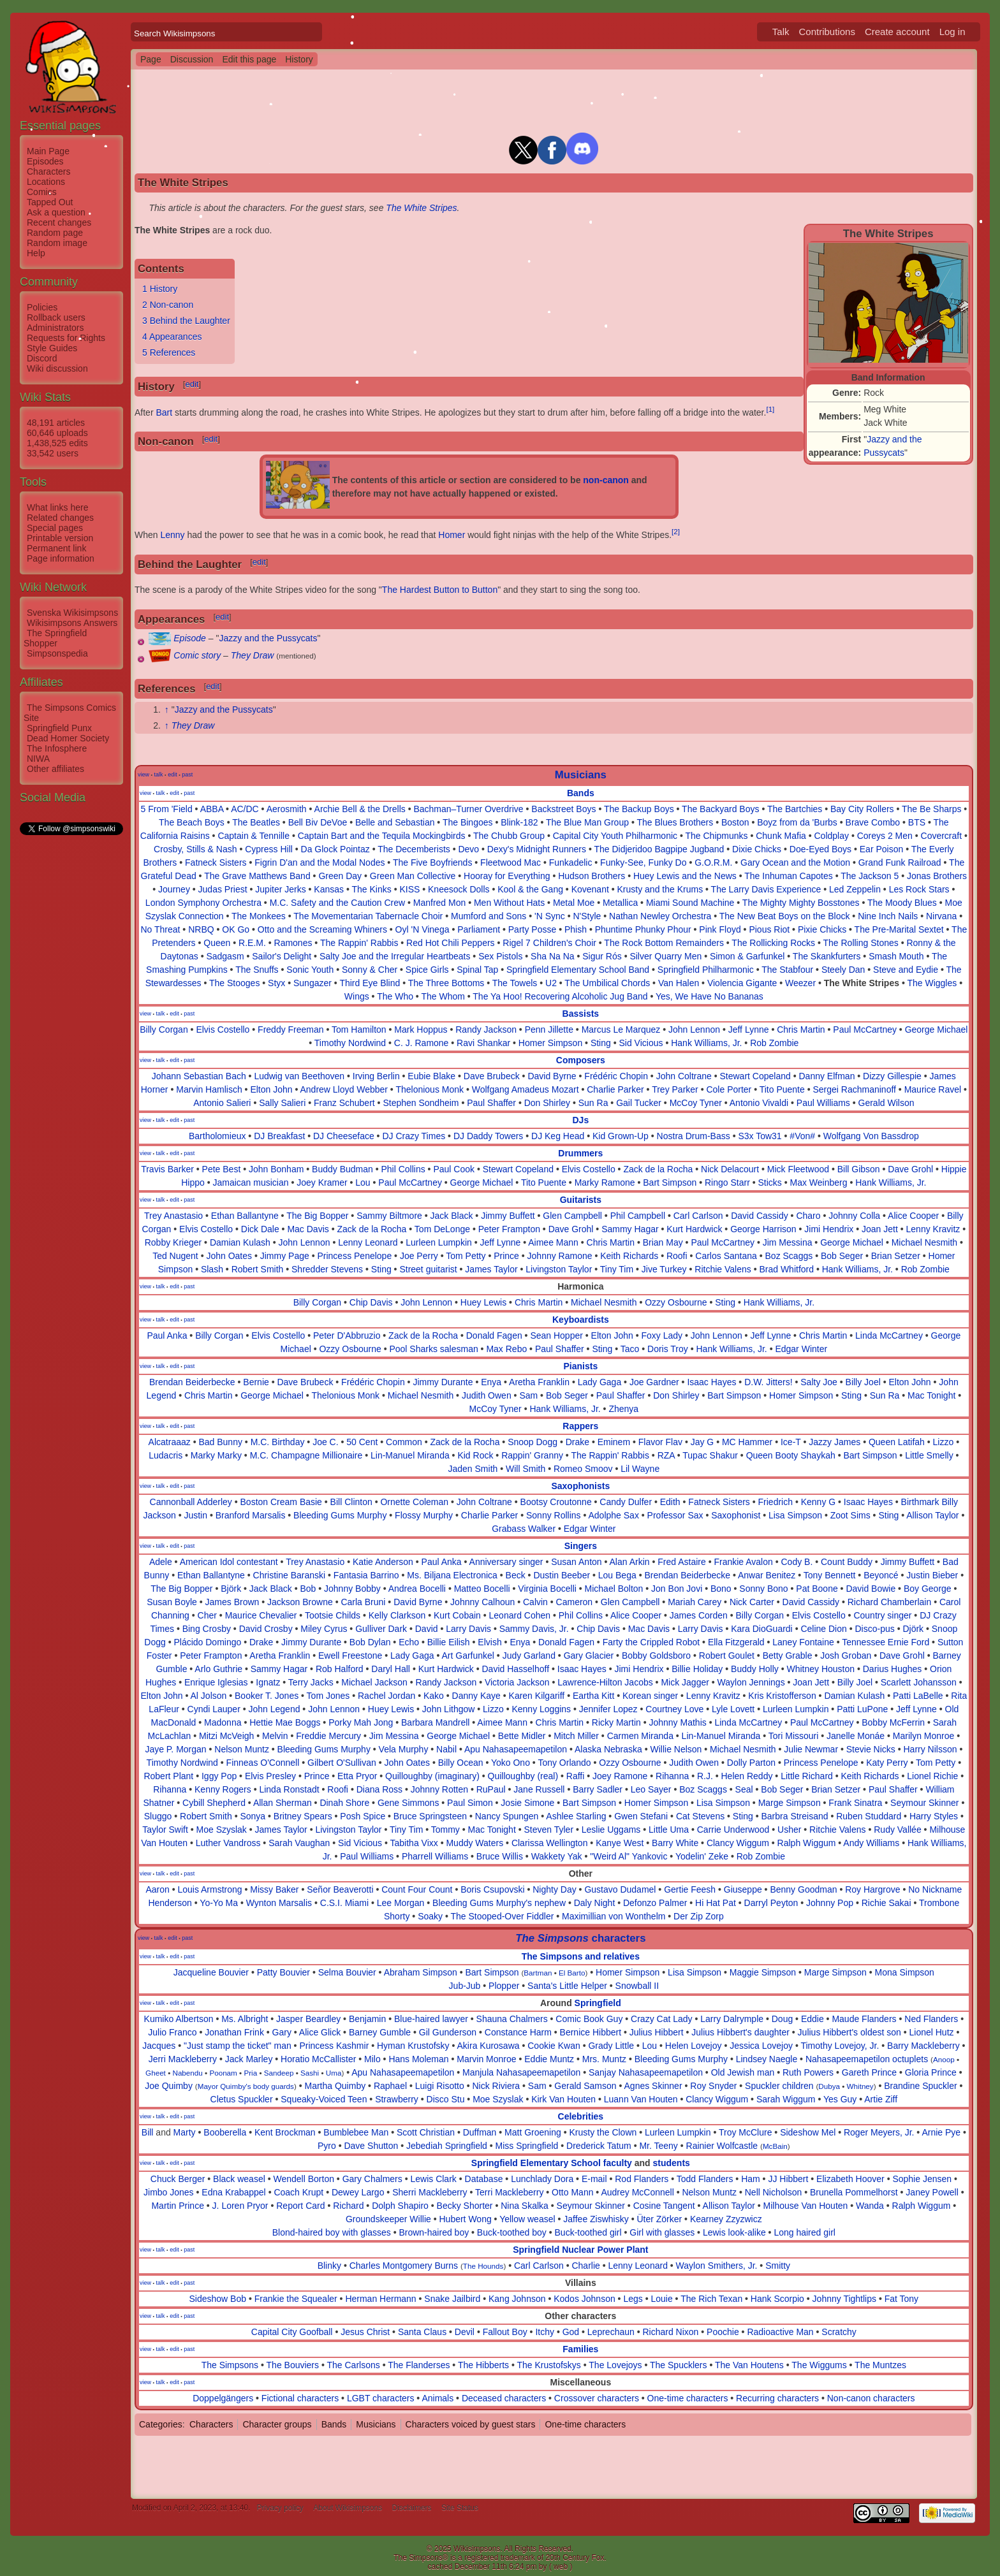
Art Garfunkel (467, 1655)
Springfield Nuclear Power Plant (580, 2250)
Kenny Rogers (223, 1789)
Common (404, 1442)
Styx (276, 983)
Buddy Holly (755, 1669)
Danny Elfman (826, 1076)
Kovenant (590, 889)
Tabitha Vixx (414, 1843)
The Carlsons (353, 2365)
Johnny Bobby (352, 1588)
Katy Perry (887, 1762)
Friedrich (775, 1502)
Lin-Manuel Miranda (410, 1455)
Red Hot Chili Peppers (450, 943)
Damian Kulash (240, 1242)
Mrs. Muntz (604, 2059)
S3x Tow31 (759, 1136)
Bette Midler (522, 1736)
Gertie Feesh (690, 1889)
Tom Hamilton (359, 1029)
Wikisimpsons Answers (72, 623)
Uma (334, 2073)
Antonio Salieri (222, 1103)
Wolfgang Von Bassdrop (871, 1136)
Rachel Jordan (386, 1696)
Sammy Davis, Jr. (534, 1629)
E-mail (594, 2179)
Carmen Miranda (640, 1736)
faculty (617, 2163)
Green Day (340, 876)
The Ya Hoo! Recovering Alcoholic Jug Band (560, 996)
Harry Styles (933, 1816)
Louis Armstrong (209, 1889)
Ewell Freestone (350, 1655)
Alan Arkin (630, 1562)
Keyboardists (580, 1319)
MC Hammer (747, 1442)
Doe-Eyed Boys (820, 849)
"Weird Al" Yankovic (628, 1856)
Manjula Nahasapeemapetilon (521, 2072)
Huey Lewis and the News (685, 876)
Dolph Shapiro (400, 2206)
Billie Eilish (448, 1642)
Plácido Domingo (207, 1642)
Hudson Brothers (591, 876)
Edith (670, 1502)
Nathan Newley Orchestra (660, 916)
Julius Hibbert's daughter (740, 2032)
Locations (46, 182)
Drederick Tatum (598, 2146)
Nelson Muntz (241, 1749)
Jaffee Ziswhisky (595, 2219)
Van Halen (678, 983)
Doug (782, 2019)
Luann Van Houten (641, 2099)
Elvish (489, 1642)
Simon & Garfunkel (747, 956)
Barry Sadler (597, 1789)
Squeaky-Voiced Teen (324, 2099)
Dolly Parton (751, 1762)
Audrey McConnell (637, 2192)
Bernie (255, 1382)
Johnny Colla (854, 1216)
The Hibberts (483, 2365)
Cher (207, 1615)
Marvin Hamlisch (209, 1089)
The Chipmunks (716, 836)
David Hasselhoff (516, 1669)
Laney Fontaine (803, 1642)
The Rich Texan (711, 2299)
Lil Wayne (640, 1469)
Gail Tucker (638, 1103)
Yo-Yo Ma (219, 1903)
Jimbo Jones (168, 2192)
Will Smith (525, 1469)
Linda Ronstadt (289, 1789)
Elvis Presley (270, 1776)
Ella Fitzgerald (736, 1642)
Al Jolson (209, 1696)
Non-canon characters (871, 2398)
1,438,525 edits (57, 443)
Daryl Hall (390, 1669)
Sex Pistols (500, 956)
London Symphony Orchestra (203, 903)
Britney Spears (303, 1816)
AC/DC (245, 809)
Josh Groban (845, 1655)
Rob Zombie (774, 1043)
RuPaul (491, 1789)
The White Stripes (421, 208)
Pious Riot (769, 929)
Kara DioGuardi (762, 1629)
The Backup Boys (639, 809)
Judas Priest (222, 889)
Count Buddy (846, 1562)
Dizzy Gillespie (892, 1076)
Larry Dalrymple (731, 2019)
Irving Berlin (376, 1076)
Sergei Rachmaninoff (853, 1089)
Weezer (800, 983)
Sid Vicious (641, 1043)
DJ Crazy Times (413, 1136)
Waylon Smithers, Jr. (717, 2265)
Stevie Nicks (870, 1749)
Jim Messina (787, 1242)
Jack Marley (249, 2059)
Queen (216, 943)
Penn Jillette (549, 1029)
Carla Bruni (363, 1602)
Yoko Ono (510, 1762)
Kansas (329, 889)
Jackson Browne (300, 1602)
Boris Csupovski (492, 1889)
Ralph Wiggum (806, 1843)
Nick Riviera (496, 2086)
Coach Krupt (298, 2192)
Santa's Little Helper (567, 1986)
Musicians (581, 775)
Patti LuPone (862, 1709)
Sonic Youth (310, 969)
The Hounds (483, 2266)
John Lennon (694, 1029)
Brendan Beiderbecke (192, 1382)
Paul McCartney (865, 1029)
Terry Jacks (311, 1682)
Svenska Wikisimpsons (72, 613)
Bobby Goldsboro (656, 1655)
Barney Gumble (380, 2032)
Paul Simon (470, 1803)
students (671, 2163)
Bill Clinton (351, 1502)
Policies (42, 307)
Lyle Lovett (733, 1709)
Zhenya (623, 1409)
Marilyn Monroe (923, 1736)
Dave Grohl (910, 1169)
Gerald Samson (585, 2086)
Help (36, 253)
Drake (577, 1442)
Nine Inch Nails (888, 916)
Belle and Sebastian (395, 822)
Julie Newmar (811, 1749)
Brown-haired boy (434, 2232)
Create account (897, 31)
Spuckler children (779, 2086)
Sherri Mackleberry (429, 2192)
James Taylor (491, 1269)
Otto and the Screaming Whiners (322, 929)
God (570, 2332)
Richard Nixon (670, 2332)
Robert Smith (258, 1269)
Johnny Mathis (677, 1722)
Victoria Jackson (517, 1682)
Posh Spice (362, 1816)
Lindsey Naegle (767, 2059)
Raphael (390, 2086)
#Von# (802, 1136)
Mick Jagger (685, 1682)
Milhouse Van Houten (805, 2206)
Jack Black (451, 1216)
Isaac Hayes (711, 1382)
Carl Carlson (698, 1216)
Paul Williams (823, 1103)
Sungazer (312, 983)
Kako (433, 1696)
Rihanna (672, 1776)
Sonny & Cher (369, 969)
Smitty (777, 2265)
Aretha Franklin (539, 1382)
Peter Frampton (509, 1229)
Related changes (60, 518)
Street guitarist (428, 1269)
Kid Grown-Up (620, 1136)
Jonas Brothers (937, 876)
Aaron (157, 1889)
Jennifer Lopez (608, 1709)
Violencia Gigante (742, 983)
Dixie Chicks (756, 849)
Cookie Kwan (553, 2046)
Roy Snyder (713, 2086)
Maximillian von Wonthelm (613, 1916)
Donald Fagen (494, 1335)
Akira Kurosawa (488, 2046)
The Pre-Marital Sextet (899, 929)
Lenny (172, 535)
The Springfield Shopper (55, 638)
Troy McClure (745, 2132)
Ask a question (56, 212)
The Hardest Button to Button (439, 590)
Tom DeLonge (442, 1229)
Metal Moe (573, 903)
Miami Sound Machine (690, 903)
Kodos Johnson (584, 2299)
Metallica (620, 903)
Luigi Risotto (439, 2086)
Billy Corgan (164, 1029)
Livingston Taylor (559, 1269)
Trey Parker (675, 1089)
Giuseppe (743, 1889)
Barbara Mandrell (435, 1722)
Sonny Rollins (553, 1515)
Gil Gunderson (447, 2032)
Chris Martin (801, 1029)
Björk (231, 1588)
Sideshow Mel (807, 2132)
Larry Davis (468, 1629)
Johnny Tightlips (844, 2299)
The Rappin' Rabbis (359, 943)
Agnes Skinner (653, 2086)
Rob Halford (340, 1669)
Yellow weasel (527, 2219)
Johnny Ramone (559, 1256)
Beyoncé (881, 1575)
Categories (160, 2424)
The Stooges (234, 983)
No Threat (160, 929)
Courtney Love (674, 1709)
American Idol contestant (229, 1562)
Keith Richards (629, 1256)
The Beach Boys (191, 822)
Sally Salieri (282, 1103)
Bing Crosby (206, 1629)
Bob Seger (842, 1256)
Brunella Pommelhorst (854, 2192)
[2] (676, 531)
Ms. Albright (244, 2019)
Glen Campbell (572, 1216)
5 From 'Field (166, 809)
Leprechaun (611, 2332)
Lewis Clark (433, 2179)
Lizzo (943, 1442)
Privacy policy (279, 2507)
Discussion (192, 59)
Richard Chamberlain (890, 1602)
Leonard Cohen (520, 1615)
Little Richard (807, 1776)
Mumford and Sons (488, 916)
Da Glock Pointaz (335, 849)
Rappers (580, 1426)
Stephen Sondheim (421, 1103)
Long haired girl (804, 2232)
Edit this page (249, 59)
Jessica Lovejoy (761, 2046)
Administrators (55, 328)
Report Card (300, 2206)
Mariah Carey (694, 1602)
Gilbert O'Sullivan (341, 1762)
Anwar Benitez (766, 1575)
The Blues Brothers (674, 822)
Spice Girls (427, 969)
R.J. (705, 1776)
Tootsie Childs (332, 1615)
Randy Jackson (486, 1029)
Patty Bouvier (283, 1972)
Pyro (327, 2146)
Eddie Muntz (549, 2059)
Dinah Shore (344, 1803)
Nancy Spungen (507, 1816)
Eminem (614, 1442)
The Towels (515, 983)
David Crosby (266, 1629)
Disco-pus (874, 1629)
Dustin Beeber (561, 1575)
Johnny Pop (829, 1903)
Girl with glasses (662, 2232)
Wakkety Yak (556, 1856)
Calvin (535, 1602)
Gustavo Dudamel (620, 1889)
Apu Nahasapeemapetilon (515, 1749)
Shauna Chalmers (512, 2019)
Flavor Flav (660, 1442)
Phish (575, 929)
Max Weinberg (819, 1182)
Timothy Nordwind (350, 1043)
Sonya (252, 1816)
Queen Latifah (897, 1442)
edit (191, 384)
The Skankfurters (827, 956)
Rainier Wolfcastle (722, 2146)
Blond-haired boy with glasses (331, 2232)
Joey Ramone (619, 1776)
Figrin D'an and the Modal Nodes (319, 862)
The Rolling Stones (860, 943)
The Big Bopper (317, 1216)
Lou (362, 1182)
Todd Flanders (705, 2179)
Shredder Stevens (327, 1269)
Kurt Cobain (457, 1615)
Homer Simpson (550, 1043)
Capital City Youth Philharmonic (615, 836)
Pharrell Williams (435, 1856)
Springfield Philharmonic (706, 969)
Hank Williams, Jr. (706, 1043)
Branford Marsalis (251, 1515)
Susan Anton (576, 1562)
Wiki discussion (57, 368)
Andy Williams (871, 1843)
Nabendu (187, 2073)
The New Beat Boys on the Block (784, 916)
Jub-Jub (465, 1986)
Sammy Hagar (629, 1229)
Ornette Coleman (414, 1502)
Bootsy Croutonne (556, 1502)
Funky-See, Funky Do (643, 862)
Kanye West (619, 1843)
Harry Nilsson (930, 1749)
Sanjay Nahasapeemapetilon (646, 2072)
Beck (516, 1575)
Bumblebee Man (355, 2132)
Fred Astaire (681, 1562)
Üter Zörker (659, 2219)
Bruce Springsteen (430, 1816)
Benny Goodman (803, 1889)
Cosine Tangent (664, 2206)
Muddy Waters (474, 1843)
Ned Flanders (931, 2019)
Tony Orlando (564, 1762)
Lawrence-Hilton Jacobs (604, 1682)
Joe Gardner (654, 1382)
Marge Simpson (789, 1803)
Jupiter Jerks (280, 889)
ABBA (212, 809)
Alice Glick (320, 2032)
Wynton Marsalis (279, 1903)
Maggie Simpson (763, 1972)
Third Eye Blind (369, 983)
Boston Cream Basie (281, 1502)
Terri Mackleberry (509, 2192)
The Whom (442, 996)
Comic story (197, 655)
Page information (60, 558)
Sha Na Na (552, 956)
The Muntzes (880, 2365)
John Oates (229, 1256)
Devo (468, 849)
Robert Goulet (726, 1655)
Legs (632, 2299)
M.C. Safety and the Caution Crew (337, 903)
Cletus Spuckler (241, 2099)
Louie (661, 2299)
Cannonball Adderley (191, 1502)
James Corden (699, 1615)
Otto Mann (572, 2192)
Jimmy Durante (443, 1382)
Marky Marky (216, 1455)
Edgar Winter (801, 1349)
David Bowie (870, 1588)
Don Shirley (547, 1103)
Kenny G (818, 1502)
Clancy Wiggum (738, 1843)
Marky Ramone (605, 1182)
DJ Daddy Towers (488, 1136)
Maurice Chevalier (261, 1615)
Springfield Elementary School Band (577, 969)
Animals (437, 2398)
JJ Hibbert (788, 2179)
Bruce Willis (499, 1856)
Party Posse (532, 929)
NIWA (38, 758)
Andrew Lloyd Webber (343, 1089)
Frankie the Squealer (295, 2299)
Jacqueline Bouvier (211, 1972)
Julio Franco (172, 2032)
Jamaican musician (250, 1182)
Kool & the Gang (530, 889)
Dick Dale (260, 1229)
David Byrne (551, 1076)
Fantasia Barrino (366, 1575)
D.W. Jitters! (768, 1382)
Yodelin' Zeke (701, 1856)
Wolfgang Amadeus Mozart (525, 1089)
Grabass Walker (523, 1529)
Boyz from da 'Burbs (797, 822)
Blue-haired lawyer (431, 2019)
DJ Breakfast (279, 1136)
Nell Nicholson (773, 2192)
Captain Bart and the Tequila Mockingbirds (382, 836)
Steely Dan (843, 969)
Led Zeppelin (855, 889)
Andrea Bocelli (417, 1588)
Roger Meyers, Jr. (879, 2132)
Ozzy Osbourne (676, 1302)
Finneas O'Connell (263, 1762)
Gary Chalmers (372, 2179)
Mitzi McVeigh (226, 1736)
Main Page (48, 151)
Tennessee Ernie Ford (885, 1642)
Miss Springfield (527, 2146)
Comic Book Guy (588, 2019)
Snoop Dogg (532, 1442)
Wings (356, 996)
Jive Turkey (664, 1269)
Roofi (677, 1256)
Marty (184, 2132)
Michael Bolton (614, 1588)
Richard (348, 2206)
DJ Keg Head (557, 1136)
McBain (775, 2146)
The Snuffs (256, 969)
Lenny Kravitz (933, 1229)
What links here (57, 507)
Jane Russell (538, 1789)
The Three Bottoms (446, 983)
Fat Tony (901, 2299)
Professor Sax (675, 1515)
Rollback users (56, 317)
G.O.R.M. (713, 862)
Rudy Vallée (897, 1829)
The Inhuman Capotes (788, 876)
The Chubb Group (509, 836)
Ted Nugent (175, 1256)
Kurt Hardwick (694, 1229)
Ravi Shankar (483, 1043)
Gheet (155, 2073)
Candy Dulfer (625, 1502)
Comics (42, 192)
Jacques (158, 2046)
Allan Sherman (282, 1803)
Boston (735, 822)
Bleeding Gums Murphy (339, 1515)
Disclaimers (412, 2507)
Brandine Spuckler (920, 2086)
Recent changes (59, 222)
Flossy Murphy (424, 1515)
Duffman (480, 2132)
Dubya (829, 2086)
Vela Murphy (404, 1749)
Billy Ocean (460, 1762)
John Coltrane (684, 1076)
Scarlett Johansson (919, 1682)
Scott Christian (426, 2132)
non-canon (606, 480)
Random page (55, 233)
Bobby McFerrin (893, 1722)
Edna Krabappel (233, 2192)
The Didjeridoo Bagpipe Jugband (659, 849)
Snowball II (637, 1986)
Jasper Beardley (308, 2019)
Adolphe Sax (614, 1515)
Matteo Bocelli (482, 1588)
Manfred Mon (439, 903)
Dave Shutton (371, 2146)
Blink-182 (519, 822)
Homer (451, 535)
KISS (409, 889)
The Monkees (259, 916)
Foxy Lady (661, 1335)
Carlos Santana (726, 1256)
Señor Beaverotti (340, 1889)
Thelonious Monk (429, 1089)
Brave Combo (873, 822)
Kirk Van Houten (563, 2099)
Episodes (45, 161)
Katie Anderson (383, 1562)
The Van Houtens (749, 2365)
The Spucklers (678, 2365)
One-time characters (687, 2398)
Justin (195, 1515)
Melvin (275, 1736)
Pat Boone (816, 1588)
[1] (770, 409)
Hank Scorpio (777, 2299)
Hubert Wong (465, 2219)
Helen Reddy (747, 1776)
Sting (601, 1043)
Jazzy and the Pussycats (268, 638)
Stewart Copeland (755, 1076)
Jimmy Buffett (508, 1216)
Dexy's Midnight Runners (536, 849)
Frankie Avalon (743, 1562)
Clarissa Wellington (549, 1843)
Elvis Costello (222, 1029)
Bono (721, 1588)
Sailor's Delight (281, 956)
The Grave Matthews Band (257, 876)
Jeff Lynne (748, 1029)
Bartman (538, 1972)
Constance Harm (518, 2032)
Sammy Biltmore (389, 1216)
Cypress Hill (269, 849)
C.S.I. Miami (344, 1903)
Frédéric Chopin (616, 1076)
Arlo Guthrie (218, 1669)
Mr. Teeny (658, 2146)
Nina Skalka (524, 2206)
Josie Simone (527, 1803)
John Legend (274, 1709)
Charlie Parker (615, 1089)
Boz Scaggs (789, 1256)
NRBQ (201, 929)
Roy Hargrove (872, 1889)
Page (150, 59)
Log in (952, 31)
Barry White (675, 1843)
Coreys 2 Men (885, 836)
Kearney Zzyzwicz (726, 2219)
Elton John (271, 1089)
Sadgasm (225, 956)
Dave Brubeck (492, 1076)
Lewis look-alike (734, 2232)
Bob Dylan (370, 1642)
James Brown (232, 1602)
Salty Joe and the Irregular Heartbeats (395, 956)
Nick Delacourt (730, 1169)
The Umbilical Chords (607, 983)
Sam (528, 1395)
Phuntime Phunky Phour (643, 929)
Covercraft (941, 836)
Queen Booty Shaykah (790, 1455)
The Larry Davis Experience (766, 889)
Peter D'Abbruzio (346, 1335)
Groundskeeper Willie (388, 2219)
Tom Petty (465, 1256)
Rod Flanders (641, 2179)
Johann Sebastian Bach (199, 1076)
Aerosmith (287, 809)
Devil (464, 2332)
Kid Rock (475, 1455)
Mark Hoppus (420, 1029)
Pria (250, 2073)
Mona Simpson (904, 1972)
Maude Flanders (864, 2019)
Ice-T (791, 1442)
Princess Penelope (354, 1256)
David (426, 1629)
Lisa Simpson (795, 1515)
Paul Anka (167, 1335)
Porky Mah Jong (360, 1722)
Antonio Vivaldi (759, 1103)
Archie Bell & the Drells (360, 809)
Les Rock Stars (919, 889)
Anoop (944, 2059)
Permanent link (56, 548)
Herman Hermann (380, 2299)
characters (580, 1938)
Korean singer (650, 1696)
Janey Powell (932, 2192)
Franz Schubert (344, 1103)
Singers (580, 1546)
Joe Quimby (169, 2086)
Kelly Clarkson (397, 1615)
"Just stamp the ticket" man (237, 2046)
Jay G (702, 1442)
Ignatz (268, 1682)
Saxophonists (580, 1486)
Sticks (770, 1182)
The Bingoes (468, 822)
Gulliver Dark (381, 1629)
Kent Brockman (285, 2132)
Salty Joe (818, 1382)
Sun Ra (593, 1103)
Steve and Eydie (905, 969)
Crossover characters (596, 2398)
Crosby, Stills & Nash (195, 849)
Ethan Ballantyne (245, 1216)
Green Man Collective (413, 876)
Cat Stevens (700, 1816)
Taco (630, 1349)
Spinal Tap (477, 969)
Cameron (574, 1602)
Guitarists (580, 1200)
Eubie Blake (431, 1076)
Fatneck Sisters (215, 862)
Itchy (544, 2332)
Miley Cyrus (323, 1629)
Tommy (445, 1829)
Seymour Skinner (924, 1803)
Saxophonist (735, 1515)
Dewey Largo (358, 2192)
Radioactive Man (780, 2332)
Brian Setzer (895, 1256)
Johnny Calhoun (482, 1602)
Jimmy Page (284, 1256)
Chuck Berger (178, 2179)
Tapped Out (50, 202)
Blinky (329, 2265)
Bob (308, 1588)
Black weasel (239, 2179)
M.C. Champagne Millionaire (306, 1455)
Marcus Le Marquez (621, 1029)
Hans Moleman (418, 2059)
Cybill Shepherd (214, 1803)
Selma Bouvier (347, 1972)
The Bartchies (794, 809)
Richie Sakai (886, 1903)
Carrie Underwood (733, 1829)
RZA (666, 1455)
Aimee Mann (553, 1242)
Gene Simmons (408, 1803)
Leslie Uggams (611, 1829)
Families (580, 2349)
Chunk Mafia (781, 836)
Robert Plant (168, 1776)
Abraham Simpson (420, 1972)
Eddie (812, 2019)
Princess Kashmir (334, 2046)
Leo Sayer (651, 1789)
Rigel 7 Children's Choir (549, 943)
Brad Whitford (786, 1269)
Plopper (504, 1986)
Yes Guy (840, 2099)
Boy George (928, 1588)
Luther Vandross (228, 1843)
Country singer (882, 1615)
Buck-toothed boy (512, 2232)
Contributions (827, 31)
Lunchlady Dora (542, 2179)
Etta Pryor (357, 1776)
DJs (580, 1120)
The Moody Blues (902, 903)
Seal (744, 1789)
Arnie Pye (941, 2132)
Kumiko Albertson (179, 2019)
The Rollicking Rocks (773, 943)
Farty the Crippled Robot (651, 1642)
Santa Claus (422, 2332)
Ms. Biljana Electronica (452, 1575)
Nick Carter (752, 1602)
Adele (160, 1562)
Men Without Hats (509, 903)
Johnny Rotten (439, 1789)
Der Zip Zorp (698, 1916)
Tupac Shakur (710, 1455)
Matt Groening (532, 2132)
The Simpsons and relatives (581, 1956)
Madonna (222, 1722)
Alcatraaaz (170, 1442)
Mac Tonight (931, 1395)
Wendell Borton (303, 2179)
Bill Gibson (858, 1169)
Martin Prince (177, 2206)
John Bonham (276, 1169)
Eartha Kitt (593, 1696)
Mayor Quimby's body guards (246, 2086)
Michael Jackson (374, 1682)
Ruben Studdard (868, 1816)
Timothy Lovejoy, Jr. (839, 2046)
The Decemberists (414, 849)
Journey (174, 889)
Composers (580, 1060)
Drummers (580, 1153)
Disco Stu (446, 2099)
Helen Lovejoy (693, 2046)
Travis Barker (167, 1169)
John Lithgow (448, 1709)
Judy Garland (529, 1655)
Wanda (870, 2206)
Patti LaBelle (918, 1696)
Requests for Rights (66, 338)
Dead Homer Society (68, 738)
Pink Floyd (719, 929)
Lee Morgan (401, 1903)
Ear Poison (881, 849)
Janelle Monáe (856, 1736)
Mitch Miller (576, 1736)
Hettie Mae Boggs (284, 1722)
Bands (580, 793)
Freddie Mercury (328, 1736)
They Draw (252, 655)
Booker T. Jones (266, 1696)
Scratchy (838, 2332)
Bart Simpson (669, 1182)
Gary (281, 2032)
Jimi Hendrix (828, 1229)
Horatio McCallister (318, 2059)
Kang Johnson (517, 2299)
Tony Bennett (830, 1575)
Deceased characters (504, 2398)
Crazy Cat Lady (661, 2019)
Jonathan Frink (234, 2032)
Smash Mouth (896, 956)
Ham (750, 2179)
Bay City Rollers (862, 809)
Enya (491, 1382)
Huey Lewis (483, 1302)
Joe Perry (419, 1256)
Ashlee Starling (576, 1816)
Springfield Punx (59, 728)
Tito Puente (782, 1089)
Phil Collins (403, 1169)
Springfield (598, 2003)
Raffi (575, 1776)
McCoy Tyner (696, 1103)
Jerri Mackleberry (183, 2059)
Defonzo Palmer (655, 1903)
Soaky (430, 1916)
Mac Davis (307, 1229)
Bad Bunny (220, 1442)
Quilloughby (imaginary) (432, 1776)
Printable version (60, 538)
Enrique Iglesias (216, 1682)
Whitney (860, 2086)
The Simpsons (230, 2365)
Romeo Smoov (583, 1469)
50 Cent (362, 1442)
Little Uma (669, 1829)
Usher (789, 1829)
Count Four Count (416, 1889)
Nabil (446, 1749)
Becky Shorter (465, 2206)
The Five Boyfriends (433, 862)
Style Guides (52, 348)
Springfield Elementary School (536, 2163)
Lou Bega (617, 1575)
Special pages (55, 528)
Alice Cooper (913, 1216)
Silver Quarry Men (665, 956)
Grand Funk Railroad (899, 862)
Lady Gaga (600, 1382)
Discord (42, 358)
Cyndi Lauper (214, 1709)
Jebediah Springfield (446, 2146)
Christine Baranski (289, 1575)
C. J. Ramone (421, 1043)
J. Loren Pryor (240, 2206)
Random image (57, 243)
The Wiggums (818, 2365)
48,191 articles (56, 423)
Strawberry (396, 2099)
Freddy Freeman (290, 1029)
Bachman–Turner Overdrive (468, 809)
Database (484, 2179)
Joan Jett (880, 1229)
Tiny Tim (616, 1269)
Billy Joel (863, 1382)
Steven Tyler (548, 1829)
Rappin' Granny (532, 1455)
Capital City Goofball (292, 2332)
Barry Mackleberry (923, 2046)
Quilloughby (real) (523, 1776)
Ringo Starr (727, 1182)
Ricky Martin (616, 1722)
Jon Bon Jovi (676, 1588)
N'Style (587, 916)
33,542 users (52, 453)
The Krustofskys (548, 2365)
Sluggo (158, 1816)
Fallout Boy (505, 2332)
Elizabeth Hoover (850, 2179)
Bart (164, 412)
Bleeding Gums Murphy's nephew (499, 1903)
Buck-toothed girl (588, 2232)
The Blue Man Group (587, 822)
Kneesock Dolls (459, 889)
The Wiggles (932, 983)
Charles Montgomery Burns (403, 2265)
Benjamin (367, 2019)
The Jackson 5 (870, 876)
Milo (372, 2059)
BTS (916, 822)
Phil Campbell (637, 1216)
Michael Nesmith (924, 1242)
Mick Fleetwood (798, 1169)
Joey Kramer (322, 1182)
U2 (551, 983)
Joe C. (325, 1442)
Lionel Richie (932, 1776)
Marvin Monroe (486, 2059)
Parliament (478, 929)
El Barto (572, 1972)
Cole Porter (728, 1089)
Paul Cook (453, 1169)
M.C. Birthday (278, 1442)
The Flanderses (419, 2365)
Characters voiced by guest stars (471, 2424)
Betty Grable (787, 1655)
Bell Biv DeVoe (318, 822)
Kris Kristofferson (782, 1696)
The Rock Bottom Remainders (664, 943)
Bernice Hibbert (591, 2032)
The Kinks (372, 889)
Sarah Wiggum (786, 2099)
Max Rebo (506, 1349)
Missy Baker (274, 1889)
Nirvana (941, 916)
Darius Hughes (892, 1669)
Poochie (723, 2332)
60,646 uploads (57, 433)
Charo (808, 1216)
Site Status (459, 2507)
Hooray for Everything (507, 876)
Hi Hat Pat (715, 1903)
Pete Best (221, 1169)
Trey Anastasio (173, 1216)
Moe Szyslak (221, 1829)
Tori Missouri (793, 1736)
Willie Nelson (676, 1749)
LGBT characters (381, 2398)
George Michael (936, 1029)
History (299, 59)
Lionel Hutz (931, 2032)
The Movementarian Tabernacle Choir (368, 916)
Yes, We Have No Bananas (709, 996)
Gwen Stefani (641, 1816)
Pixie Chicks (822, 929)
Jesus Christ (365, 2332)
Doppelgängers (223, 2398)
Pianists (580, 1366)
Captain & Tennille (253, 836)
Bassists (580, 1013)
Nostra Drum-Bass (693, 1136)
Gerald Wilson (886, 1103)
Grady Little (611, 2046)
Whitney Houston (820, 1669)
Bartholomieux (217, 1136)
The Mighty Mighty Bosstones (801, 903)
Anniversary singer (506, 1562)
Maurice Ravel (932, 1089)
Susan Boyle (172, 1602)
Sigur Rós (601, 956)
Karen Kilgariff (537, 1696)
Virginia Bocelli (547, 1588)
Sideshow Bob (218, 2299)
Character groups (276, 2424)
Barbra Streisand (794, 1816)
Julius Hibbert (656, 2032)
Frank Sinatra (855, 1803)
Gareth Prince (869, 2072)
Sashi (309, 2073)
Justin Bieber (932, 1575)
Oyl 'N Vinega (422, 929)
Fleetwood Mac (510, 862)
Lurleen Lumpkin (439, 1242)
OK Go (235, 929)
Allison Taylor (932, 1515)
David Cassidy (759, 1216)
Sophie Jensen (922, 2179)
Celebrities (581, 2116)
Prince (506, 1256)
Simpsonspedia (57, 653)
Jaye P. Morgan (175, 1749)
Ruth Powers (808, 2072)
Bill (148, 2132)
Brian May (663, 1242)
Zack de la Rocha (658, 1169)
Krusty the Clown (602, 2132)
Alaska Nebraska (608, 1749)
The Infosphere (57, 748)
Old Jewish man (743, 2072)
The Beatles (256, 822)
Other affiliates (55, 769)
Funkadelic (570, 862)
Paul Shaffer (491, 1103)
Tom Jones (328, 1696)
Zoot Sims (850, 1515)
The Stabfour (787, 969)
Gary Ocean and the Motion (795, 862)
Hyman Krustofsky (413, 2046)
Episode (189, 638)
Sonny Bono (763, 1588)
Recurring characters (777, 2398)
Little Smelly (929, 1455)
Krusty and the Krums (660, 889)
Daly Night (594, 1903)
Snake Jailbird (452, 2299)
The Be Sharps (931, 809)
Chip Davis (371, 1302)
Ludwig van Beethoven (299, 1076)
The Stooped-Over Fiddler (502, 1916)
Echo (409, 1642)
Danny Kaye (476, 1696)
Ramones (293, 943)
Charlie (585, 2265)
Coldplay (831, 836)
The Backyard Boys (720, 809)
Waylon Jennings (751, 1682)
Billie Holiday (697, 1669)
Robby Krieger (173, 1242)
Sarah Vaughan (299, 1843)
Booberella (224, 2132)
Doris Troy (667, 1349)
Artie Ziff (880, 2099)
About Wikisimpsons (347, 2507)
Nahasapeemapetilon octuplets (866, 2059)
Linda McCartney (889, 1335)
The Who (395, 996)
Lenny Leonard (367, 1242)
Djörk (912, 1629)
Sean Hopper (556, 1335)
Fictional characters (300, 2398)
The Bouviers (293, 2365)
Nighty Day (554, 1889)
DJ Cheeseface (343, 1136)
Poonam (223, 2073)
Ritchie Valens (723, 1269)
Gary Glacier (589, 1655)
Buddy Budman (342, 1169)
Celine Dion (823, 1629)
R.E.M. (252, 943)
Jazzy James (834, 1442)
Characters (48, 171)
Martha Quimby (334, 2086)
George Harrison (763, 1229)
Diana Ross (379, 1789)
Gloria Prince (931, 2072)
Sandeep (279, 2073)
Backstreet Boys (563, 809)
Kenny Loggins (541, 1709)
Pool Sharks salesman (433, 1349)
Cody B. (796, 1562)
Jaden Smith (473, 1469)
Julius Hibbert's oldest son (849, 2032)
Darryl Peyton (771, 1903)
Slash (212, 1269)
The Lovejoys (615, 2365)
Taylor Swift (165, 1829)
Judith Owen (486, 1395)
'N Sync (549, 916)
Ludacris (165, 1455)
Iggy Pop (219, 1776)
